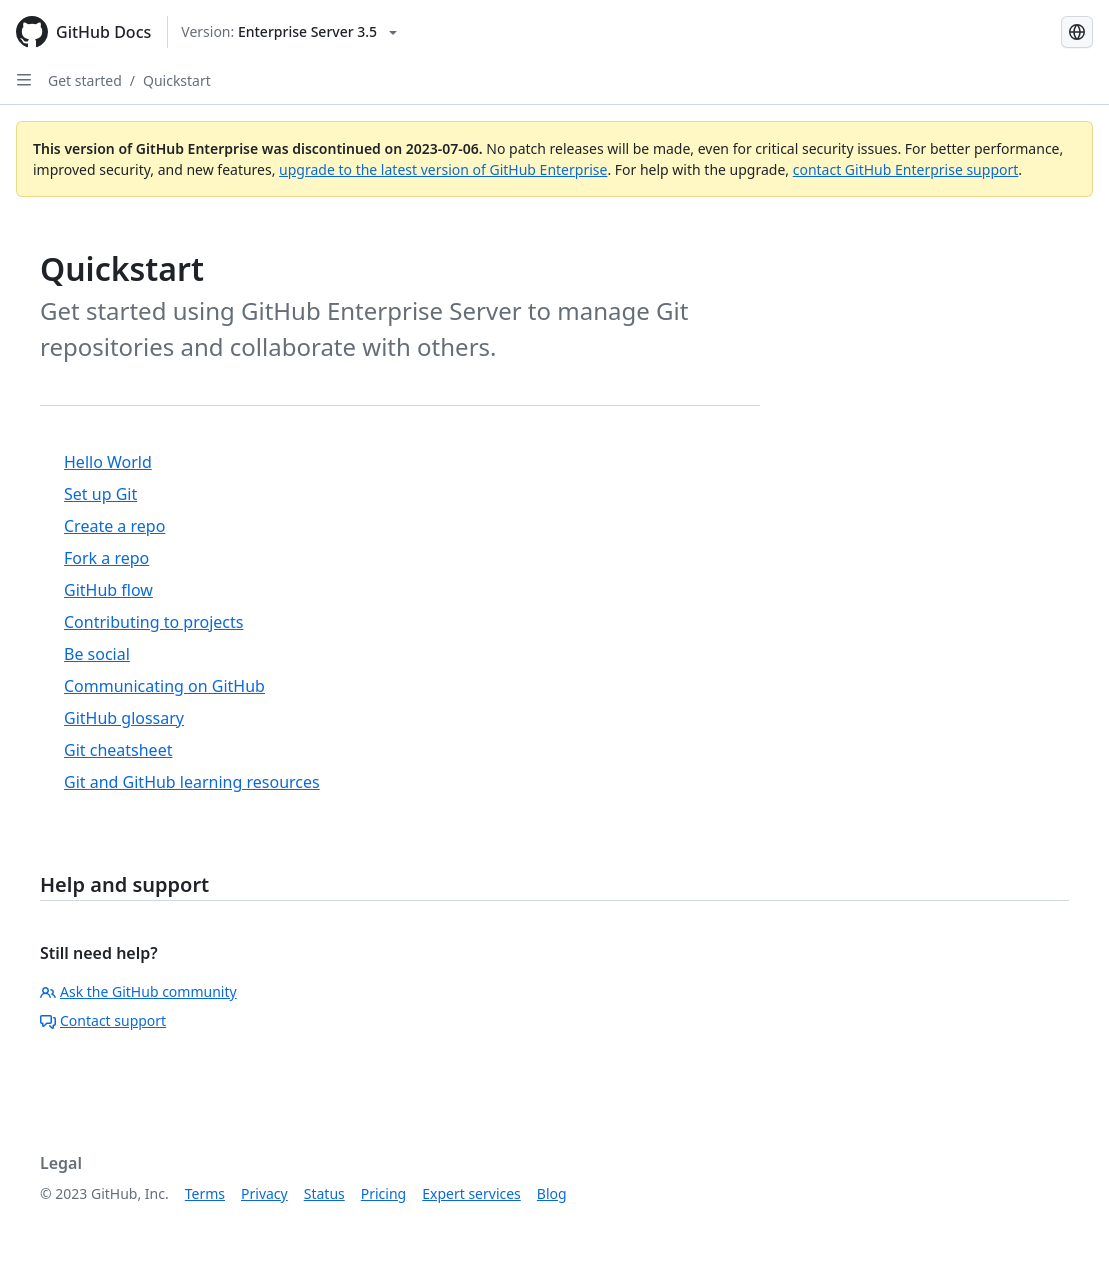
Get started (85, 80)
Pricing (383, 1193)
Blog (552, 1193)
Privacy (264, 1193)
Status (324, 1193)
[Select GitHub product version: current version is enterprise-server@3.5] (289, 32)
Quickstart (177, 80)
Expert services (471, 1193)
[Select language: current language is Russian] (1077, 32)
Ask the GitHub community (138, 991)
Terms (205, 1193)
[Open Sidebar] (24, 80)
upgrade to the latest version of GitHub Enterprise (443, 169)
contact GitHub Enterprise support (906, 169)
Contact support (103, 1020)
